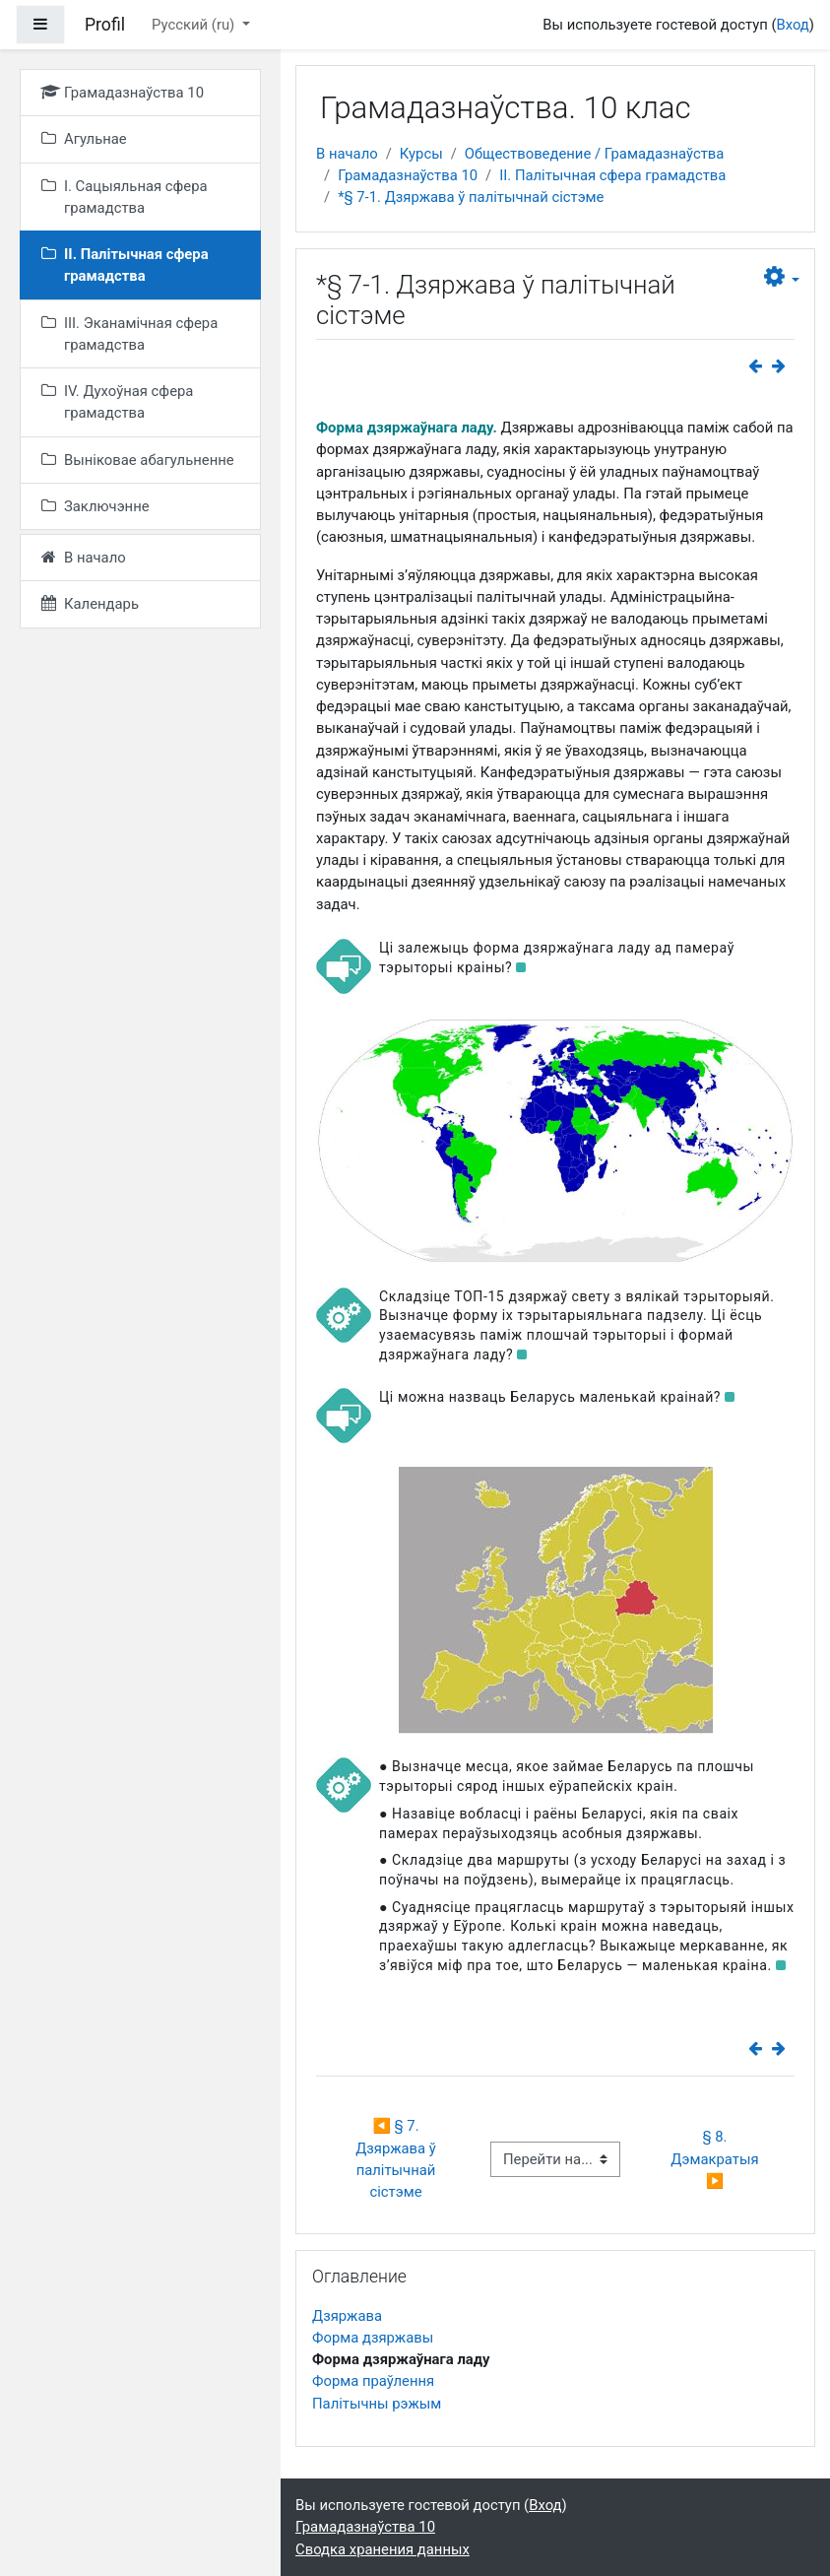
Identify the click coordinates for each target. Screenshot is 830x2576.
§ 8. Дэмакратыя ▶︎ (716, 2159)
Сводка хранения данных (382, 2549)
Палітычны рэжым (376, 2403)
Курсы (421, 154)
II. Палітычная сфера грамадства (612, 175)
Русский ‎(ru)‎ (195, 24)
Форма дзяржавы (372, 2337)
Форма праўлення (373, 2381)
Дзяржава (347, 2316)
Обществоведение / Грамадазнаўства (595, 154)
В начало (347, 154)
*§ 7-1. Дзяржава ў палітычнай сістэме (471, 197)
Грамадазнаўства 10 (408, 175)
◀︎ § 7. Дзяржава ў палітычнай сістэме (397, 2159)
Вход (792, 24)
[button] (781, 277)
